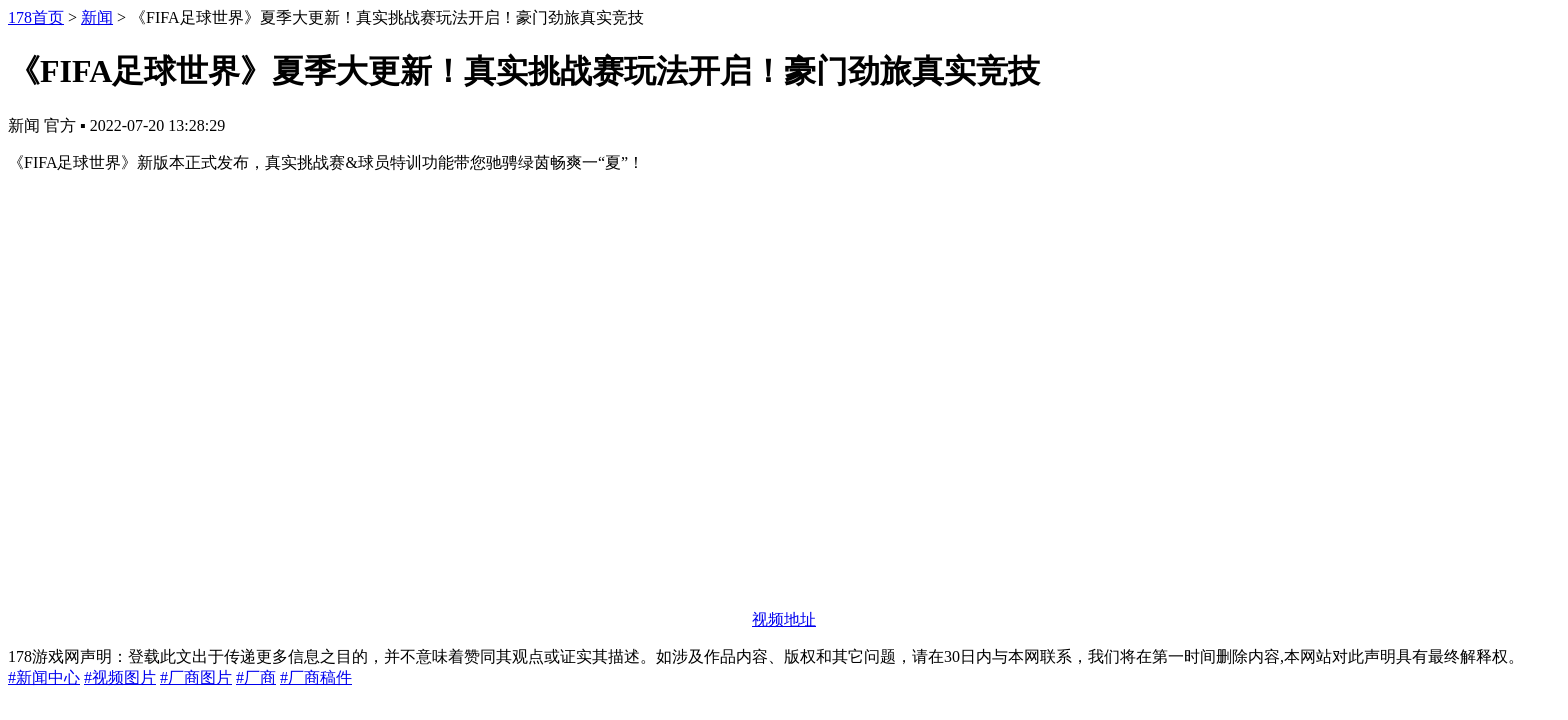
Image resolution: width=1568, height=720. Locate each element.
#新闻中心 (44, 677)
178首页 (36, 17)
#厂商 (256, 677)
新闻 (97, 17)
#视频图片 (120, 677)
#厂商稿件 (316, 677)
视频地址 (784, 619)
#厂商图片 (196, 677)
